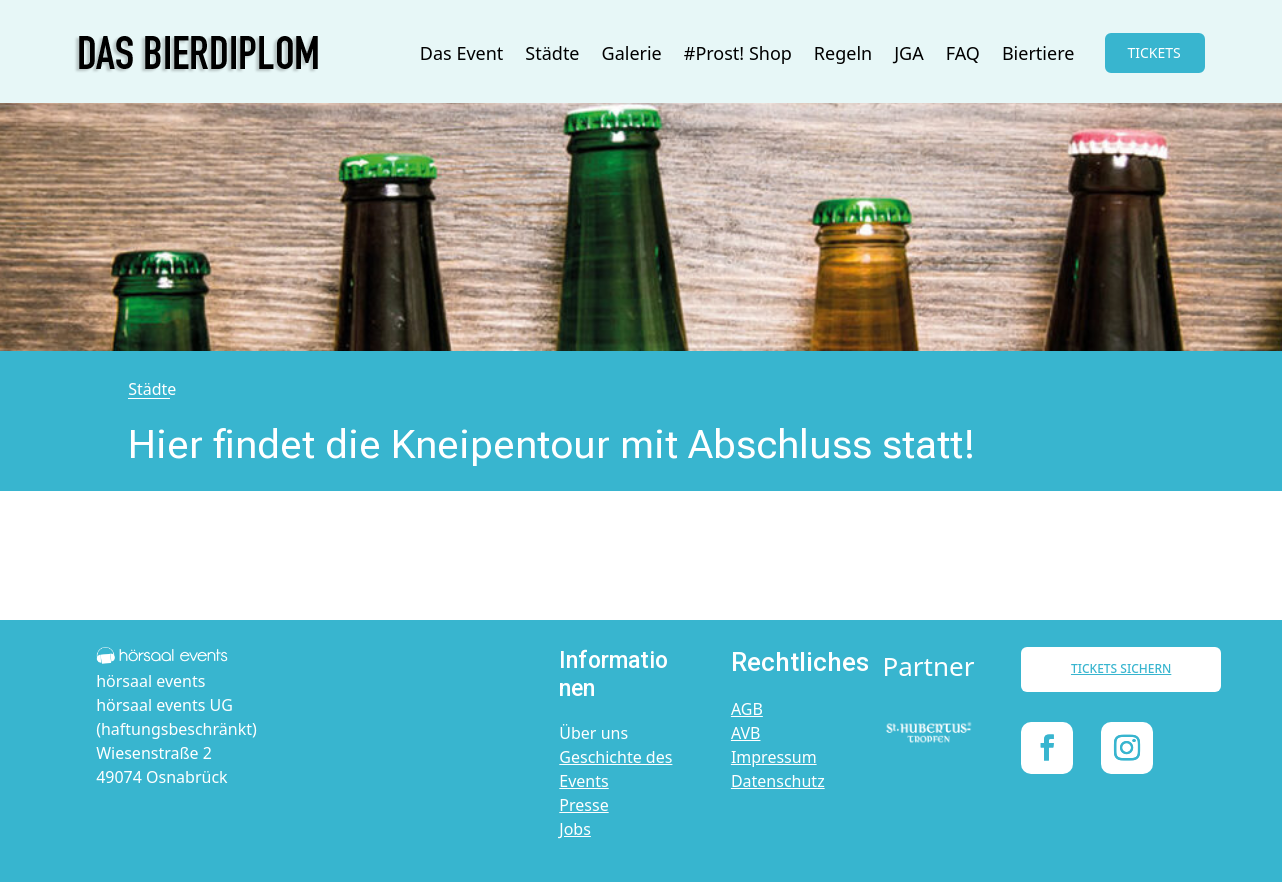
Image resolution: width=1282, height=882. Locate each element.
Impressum (774, 757)
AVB (746, 733)
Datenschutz (778, 781)
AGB (747, 709)
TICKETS (1153, 52)
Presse (583, 805)
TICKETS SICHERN (1121, 668)
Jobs (575, 829)
